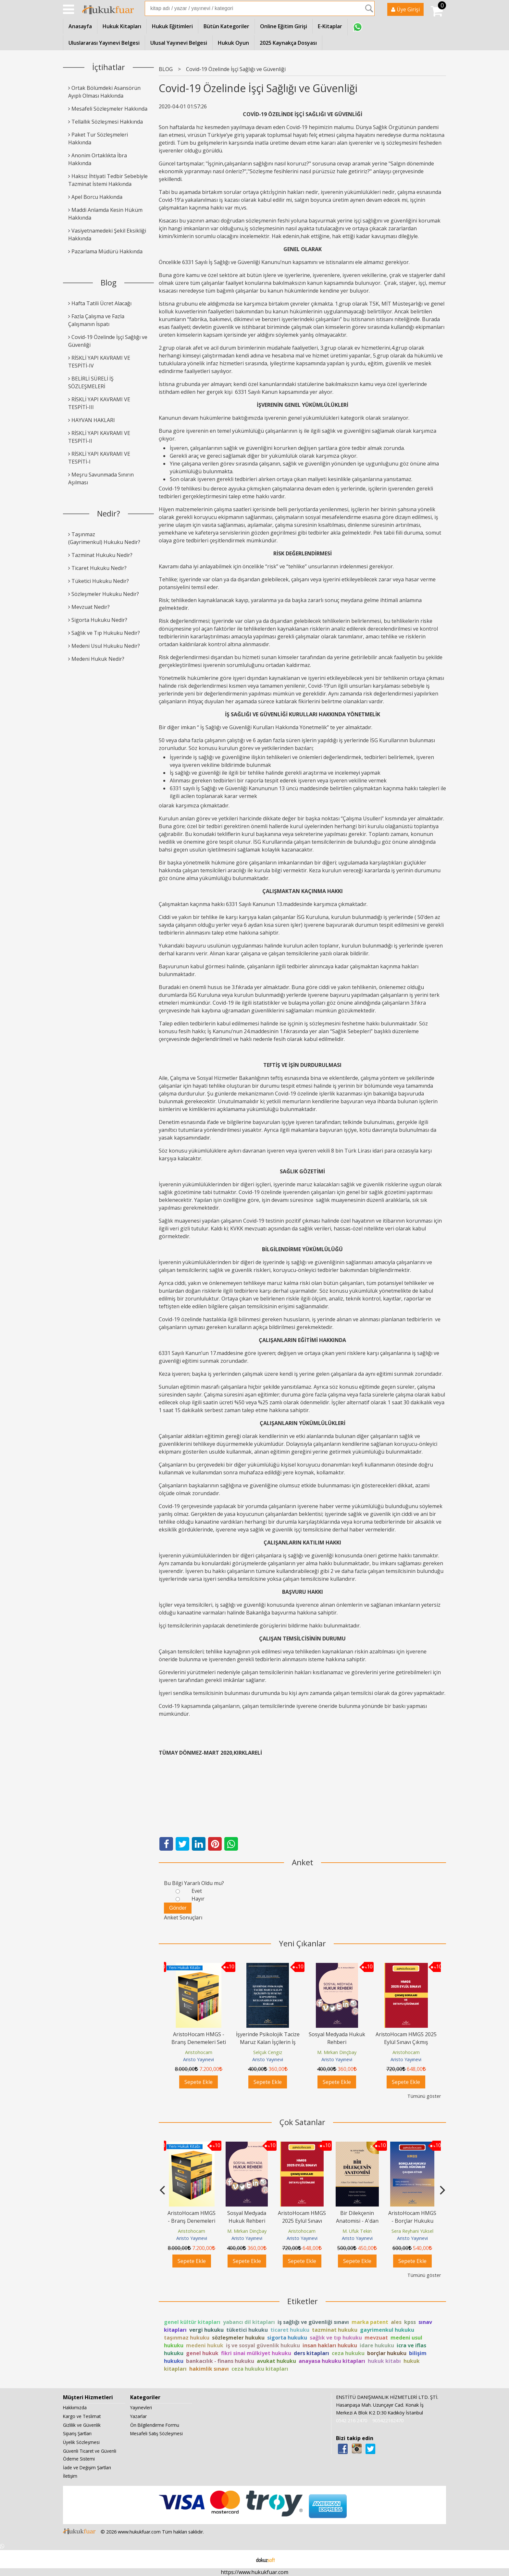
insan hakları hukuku (330, 2345)
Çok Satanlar (302, 2122)
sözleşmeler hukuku (238, 2337)
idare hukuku (377, 2345)
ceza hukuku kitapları (259, 2368)
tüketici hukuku (247, 2329)
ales (396, 2322)
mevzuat (376, 2337)
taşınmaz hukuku (186, 2337)
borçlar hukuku (386, 2353)
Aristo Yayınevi (198, 2059)
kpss (410, 2322)
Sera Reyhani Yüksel (412, 2231)
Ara (369, 8)
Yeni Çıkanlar (302, 1943)
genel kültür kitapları (192, 2322)
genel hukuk (202, 2353)
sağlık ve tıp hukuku (336, 2337)
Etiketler (302, 2301)
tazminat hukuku (334, 2329)
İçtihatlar (108, 67)
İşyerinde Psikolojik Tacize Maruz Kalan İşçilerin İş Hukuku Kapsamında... (268, 2042)
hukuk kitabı (384, 2360)
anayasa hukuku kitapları (332, 2360)
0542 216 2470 (351, 2420)
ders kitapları (311, 2353)
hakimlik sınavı (209, 2368)
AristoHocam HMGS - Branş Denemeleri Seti (192, 2220)
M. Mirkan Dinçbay (336, 2052)
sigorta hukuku (287, 2337)
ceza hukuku (348, 2353)
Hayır (198, 1898)
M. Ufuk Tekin (357, 2231)
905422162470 (387, 2420)
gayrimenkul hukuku (387, 2329)
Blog (109, 282)
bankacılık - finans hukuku (220, 2360)
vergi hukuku (206, 2329)
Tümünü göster (424, 2096)
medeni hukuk (204, 2345)
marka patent (370, 2322)
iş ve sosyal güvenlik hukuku (263, 2345)
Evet (197, 1890)
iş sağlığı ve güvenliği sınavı (313, 2322)
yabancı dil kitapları (249, 2322)
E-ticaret (244, 2559)
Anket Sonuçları (183, 1917)
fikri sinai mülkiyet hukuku (256, 2353)
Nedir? (108, 513)
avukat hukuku (276, 2360)
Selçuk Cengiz (267, 2052)
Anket (302, 1862)
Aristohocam (198, 2052)
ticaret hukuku (289, 2329)
